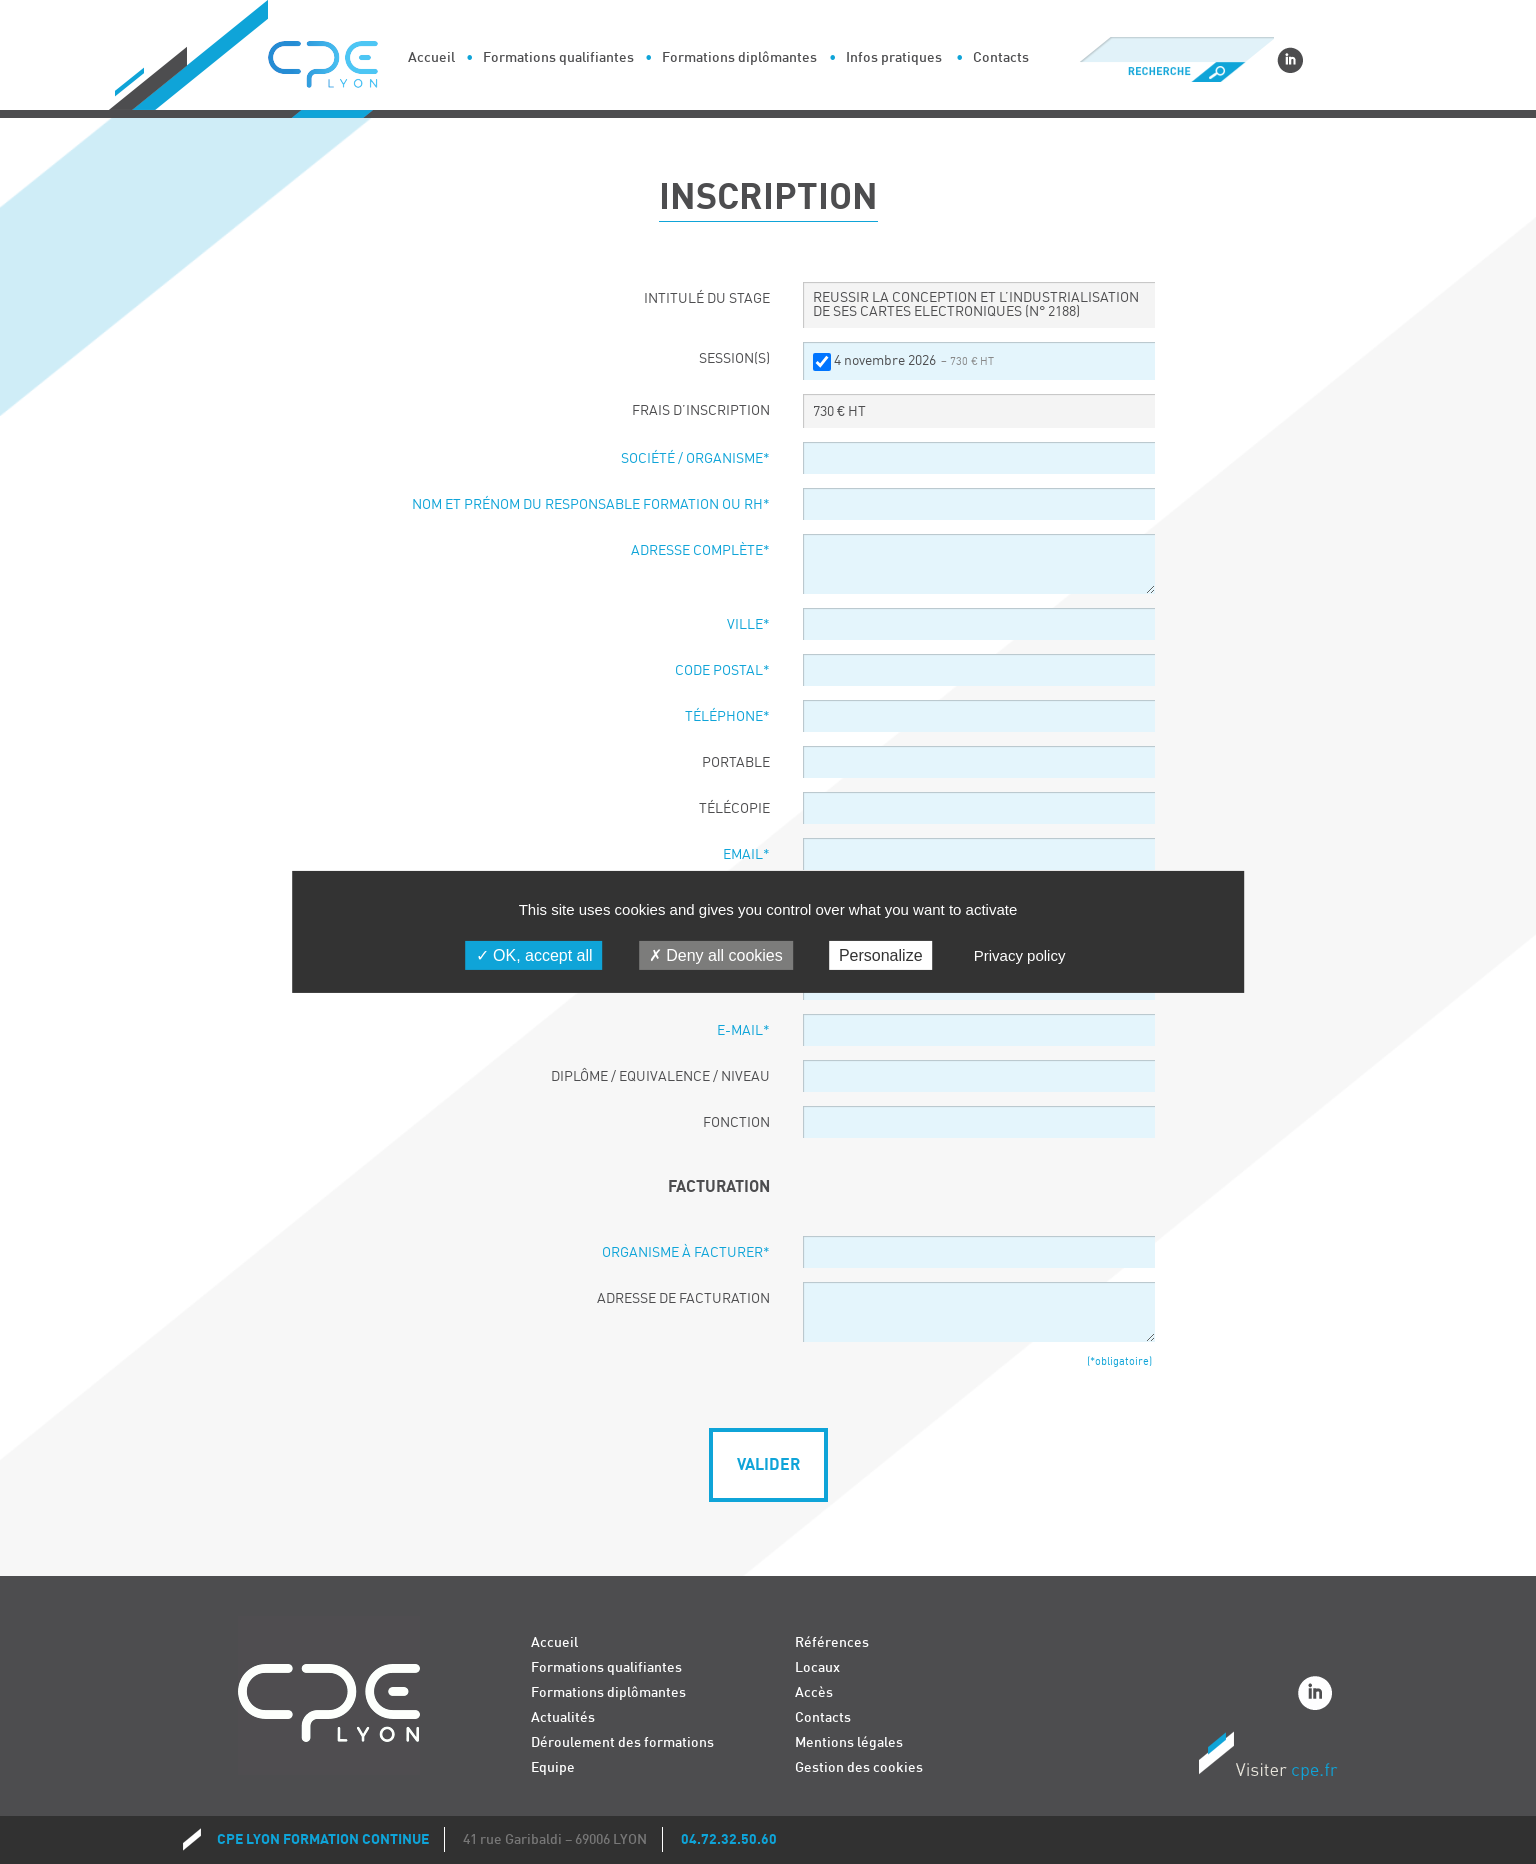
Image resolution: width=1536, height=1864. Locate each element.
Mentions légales (849, 1742)
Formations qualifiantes (558, 57)
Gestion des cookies (859, 1767)
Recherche (1176, 72)
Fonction (736, 1123)
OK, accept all (534, 955)
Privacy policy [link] (1020, 955)
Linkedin (1290, 60)
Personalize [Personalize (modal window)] (881, 955)
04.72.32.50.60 (729, 1839)
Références (832, 1642)
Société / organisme (695, 459)
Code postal (722, 671)
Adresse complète (700, 551)
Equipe (553, 1767)
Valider (768, 1465)
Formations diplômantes (739, 57)
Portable (736, 763)
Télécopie (734, 809)
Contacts (1001, 57)
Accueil (431, 57)
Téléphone (727, 717)
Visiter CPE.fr (1268, 1759)
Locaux (817, 1667)
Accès (814, 1692)
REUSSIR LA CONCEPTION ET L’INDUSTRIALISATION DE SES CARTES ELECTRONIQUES (976, 305)
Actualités (563, 1717)
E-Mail (743, 1031)
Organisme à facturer (686, 1253)
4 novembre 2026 (914, 361)
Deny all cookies (716, 955)
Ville (748, 625)
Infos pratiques (894, 57)
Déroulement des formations (622, 1742)
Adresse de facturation (683, 1299)
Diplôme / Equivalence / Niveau (660, 1077)
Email (746, 855)
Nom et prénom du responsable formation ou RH (591, 505)
